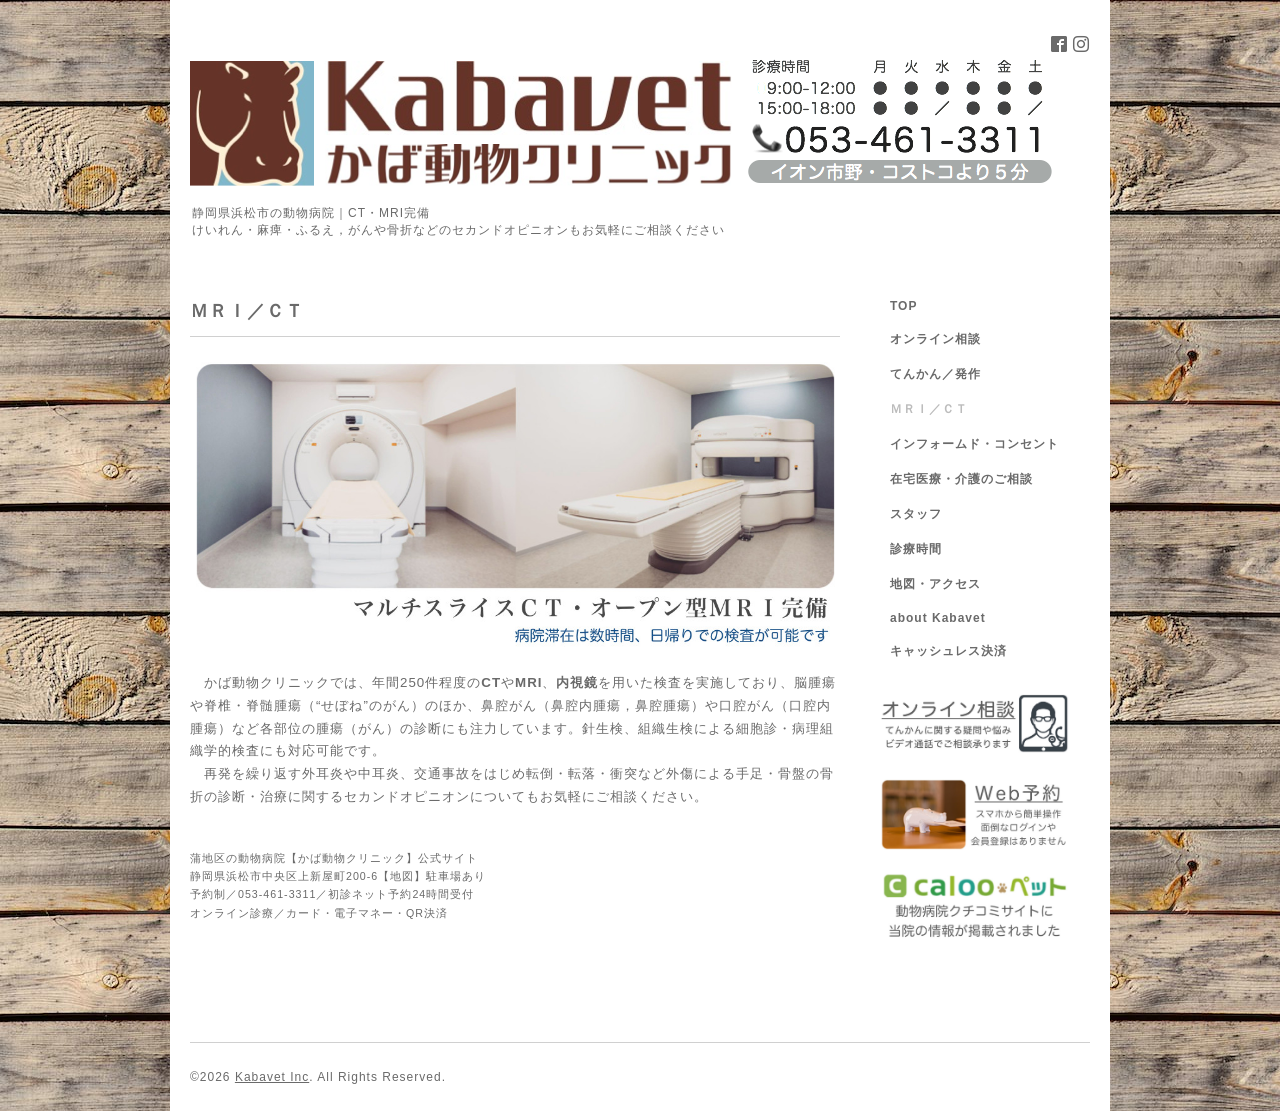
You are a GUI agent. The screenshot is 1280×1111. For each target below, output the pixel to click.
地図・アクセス (935, 584)
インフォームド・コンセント (974, 444)
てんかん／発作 (935, 374)
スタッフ (916, 514)
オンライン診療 (232, 913)
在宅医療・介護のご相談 (961, 479)
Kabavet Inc (272, 1077)
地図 (402, 876)
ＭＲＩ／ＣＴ (929, 409)
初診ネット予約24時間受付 (401, 894)
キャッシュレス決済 (948, 651)
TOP (903, 306)
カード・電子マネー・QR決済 (367, 913)
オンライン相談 (935, 339)
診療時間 (916, 549)
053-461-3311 (277, 894)
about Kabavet (938, 618)
